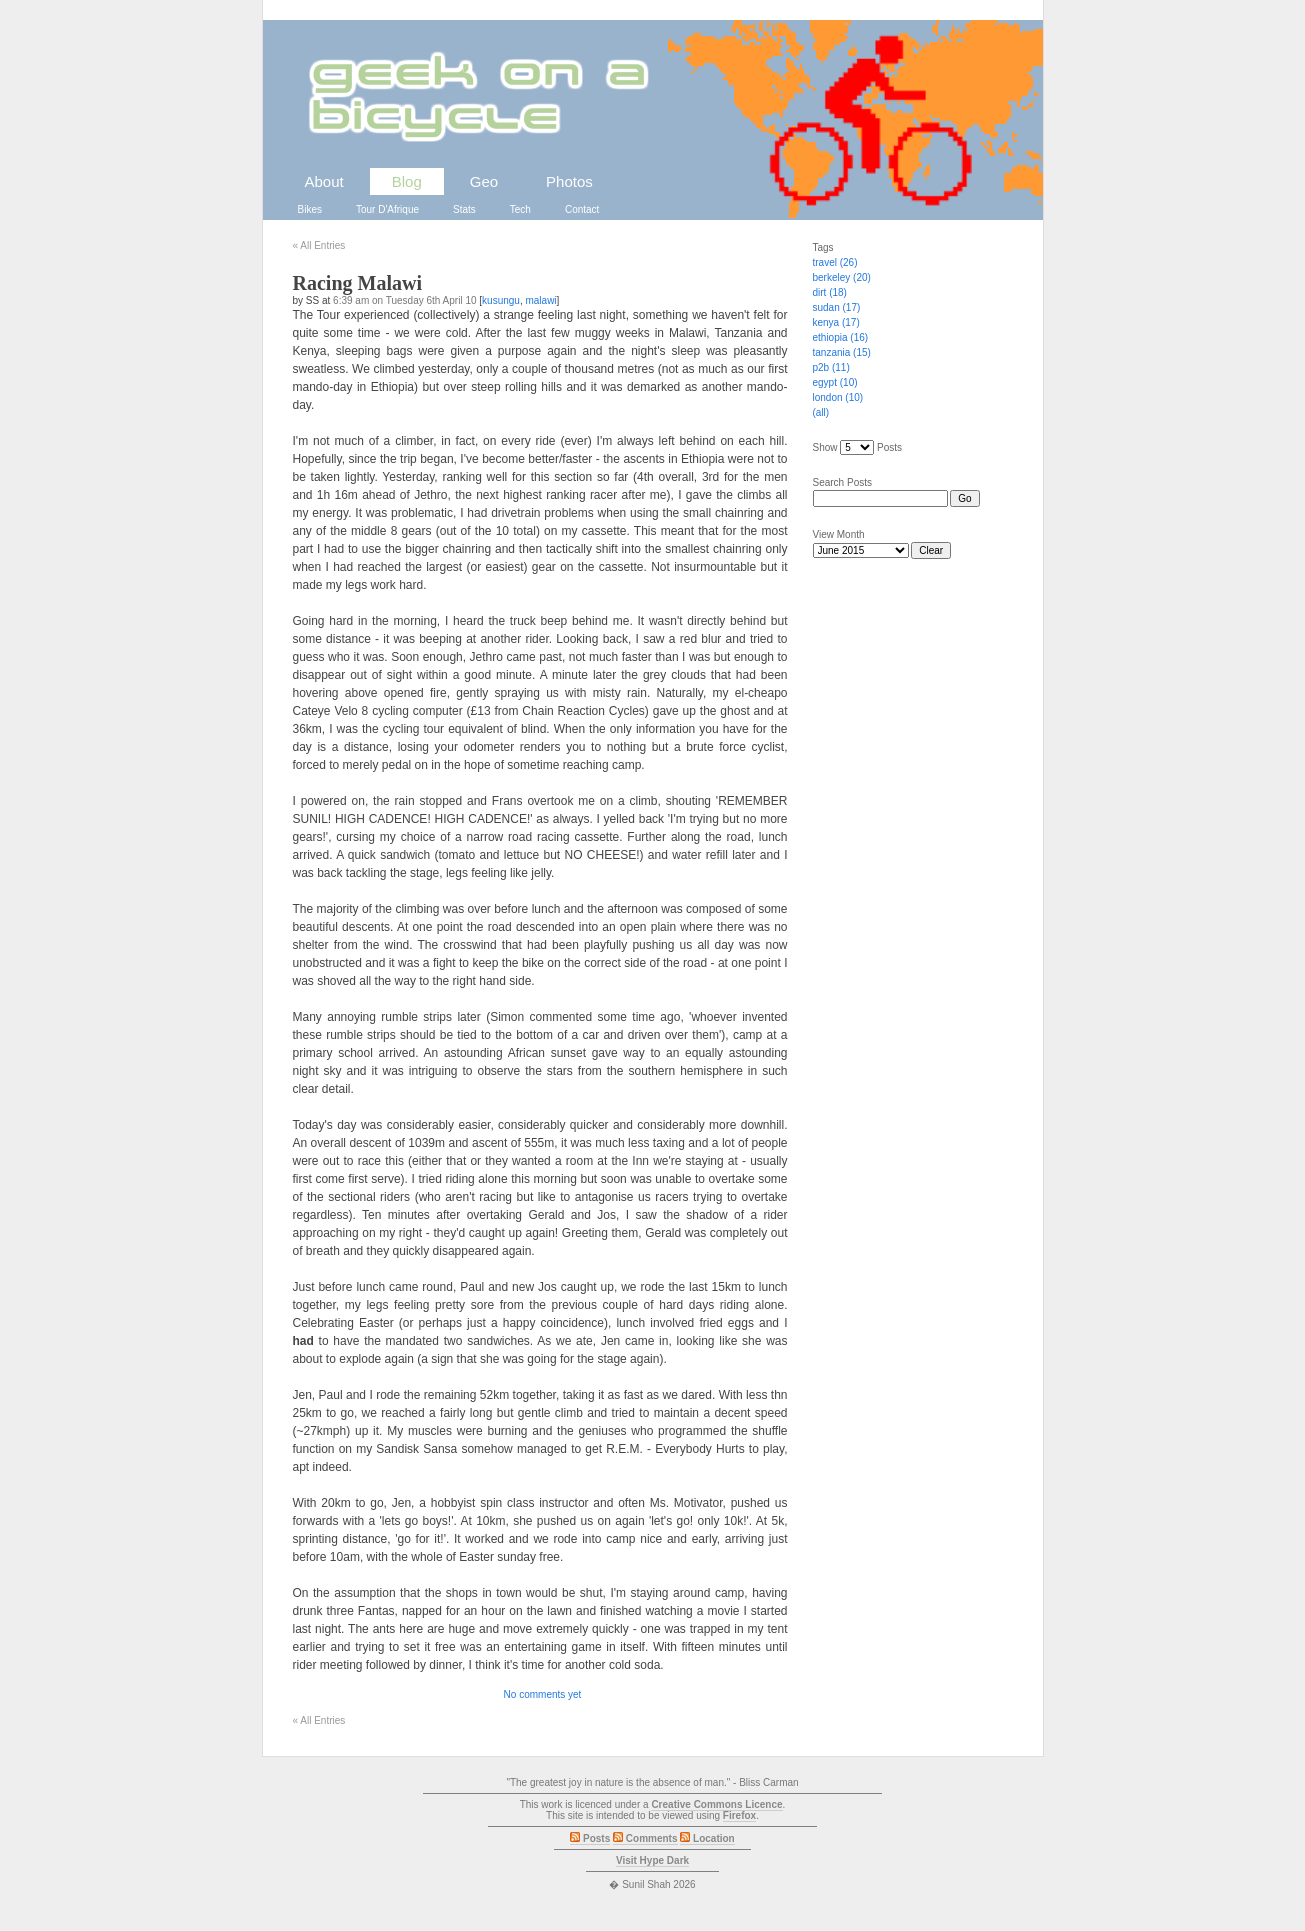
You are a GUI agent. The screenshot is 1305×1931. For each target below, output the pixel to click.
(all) (821, 412)
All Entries (319, 245)
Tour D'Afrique (387, 209)
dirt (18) (830, 292)
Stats (464, 209)
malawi (540, 300)
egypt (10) (835, 382)
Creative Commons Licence (716, 1804)
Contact (582, 209)
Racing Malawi (357, 283)
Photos (569, 181)
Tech (520, 209)
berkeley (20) (842, 277)
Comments (645, 1838)
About (324, 181)
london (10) (838, 397)
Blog (407, 181)
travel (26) (835, 262)
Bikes (310, 209)
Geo (484, 181)
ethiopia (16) (841, 337)
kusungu (501, 300)
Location (707, 1838)
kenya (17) (836, 322)
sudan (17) (837, 307)
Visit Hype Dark (652, 1860)
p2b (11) (831, 367)
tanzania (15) (842, 352)
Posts (590, 1838)
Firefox (739, 1815)
